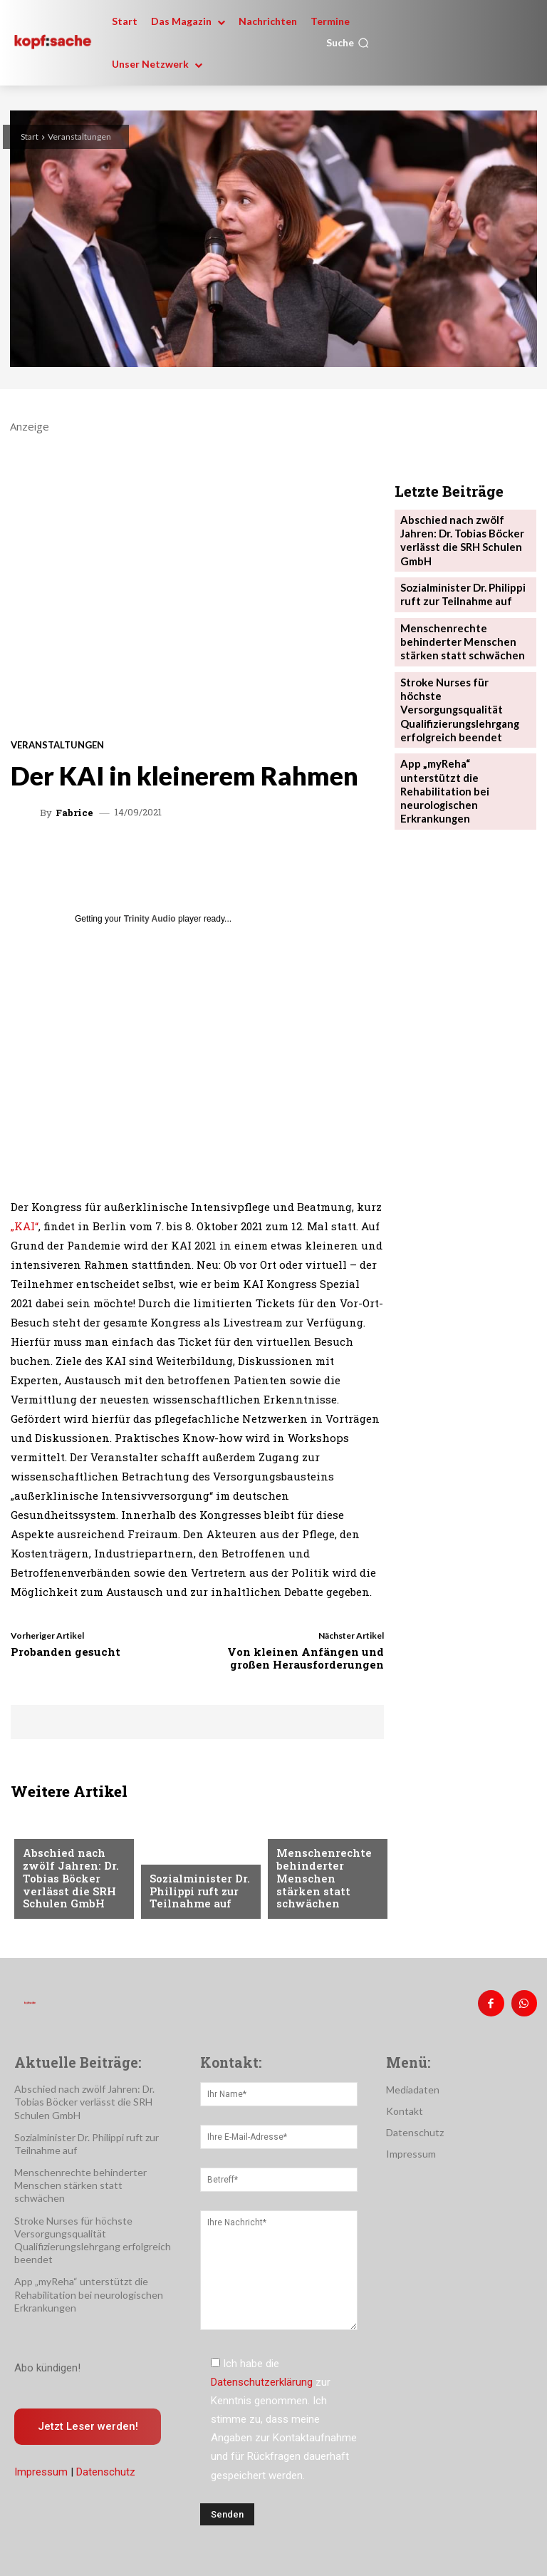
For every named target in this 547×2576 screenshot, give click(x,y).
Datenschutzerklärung (262, 2377)
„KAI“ (24, 1226)
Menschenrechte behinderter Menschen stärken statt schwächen (322, 1888)
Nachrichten (55, 1837)
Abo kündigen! (47, 2362)
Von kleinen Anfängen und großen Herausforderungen (305, 1657)
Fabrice (74, 813)
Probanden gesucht (65, 1651)
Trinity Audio (150, 919)
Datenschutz (105, 2467)
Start (29, 136)
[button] (347, 42)
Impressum (41, 2467)
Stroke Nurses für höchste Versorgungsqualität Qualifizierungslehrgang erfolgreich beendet (460, 670)
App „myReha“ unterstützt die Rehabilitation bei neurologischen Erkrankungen (459, 730)
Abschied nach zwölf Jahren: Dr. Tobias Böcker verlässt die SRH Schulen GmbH (65, 1881)
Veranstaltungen (79, 136)
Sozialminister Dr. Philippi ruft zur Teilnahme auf (195, 1893)
